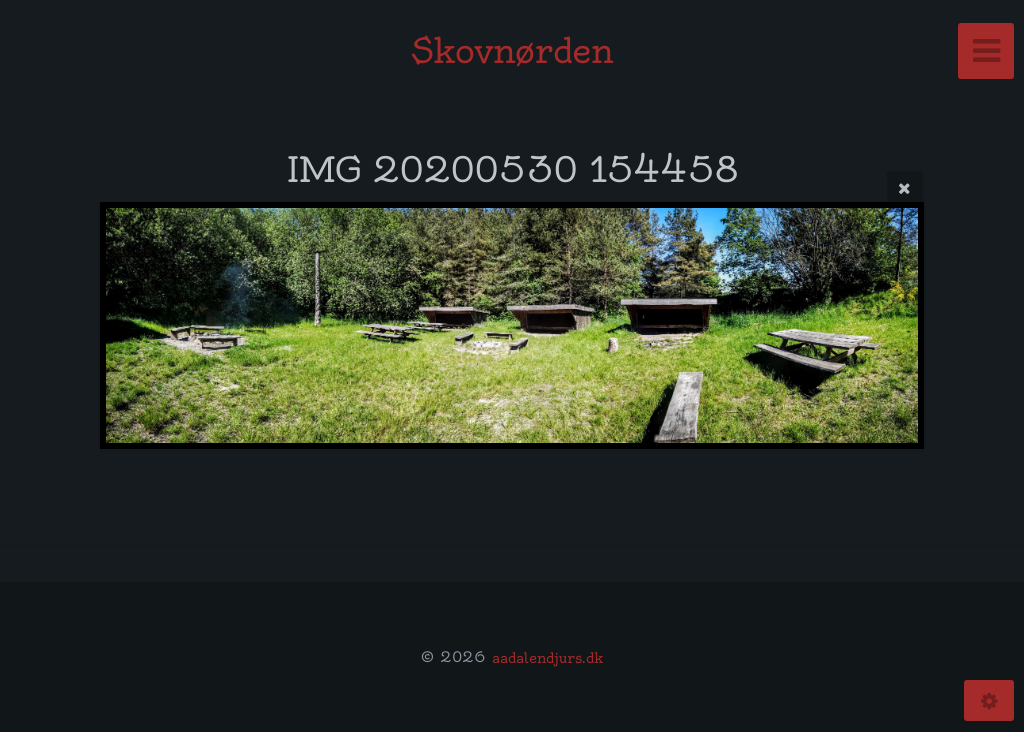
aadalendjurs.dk (547, 657)
